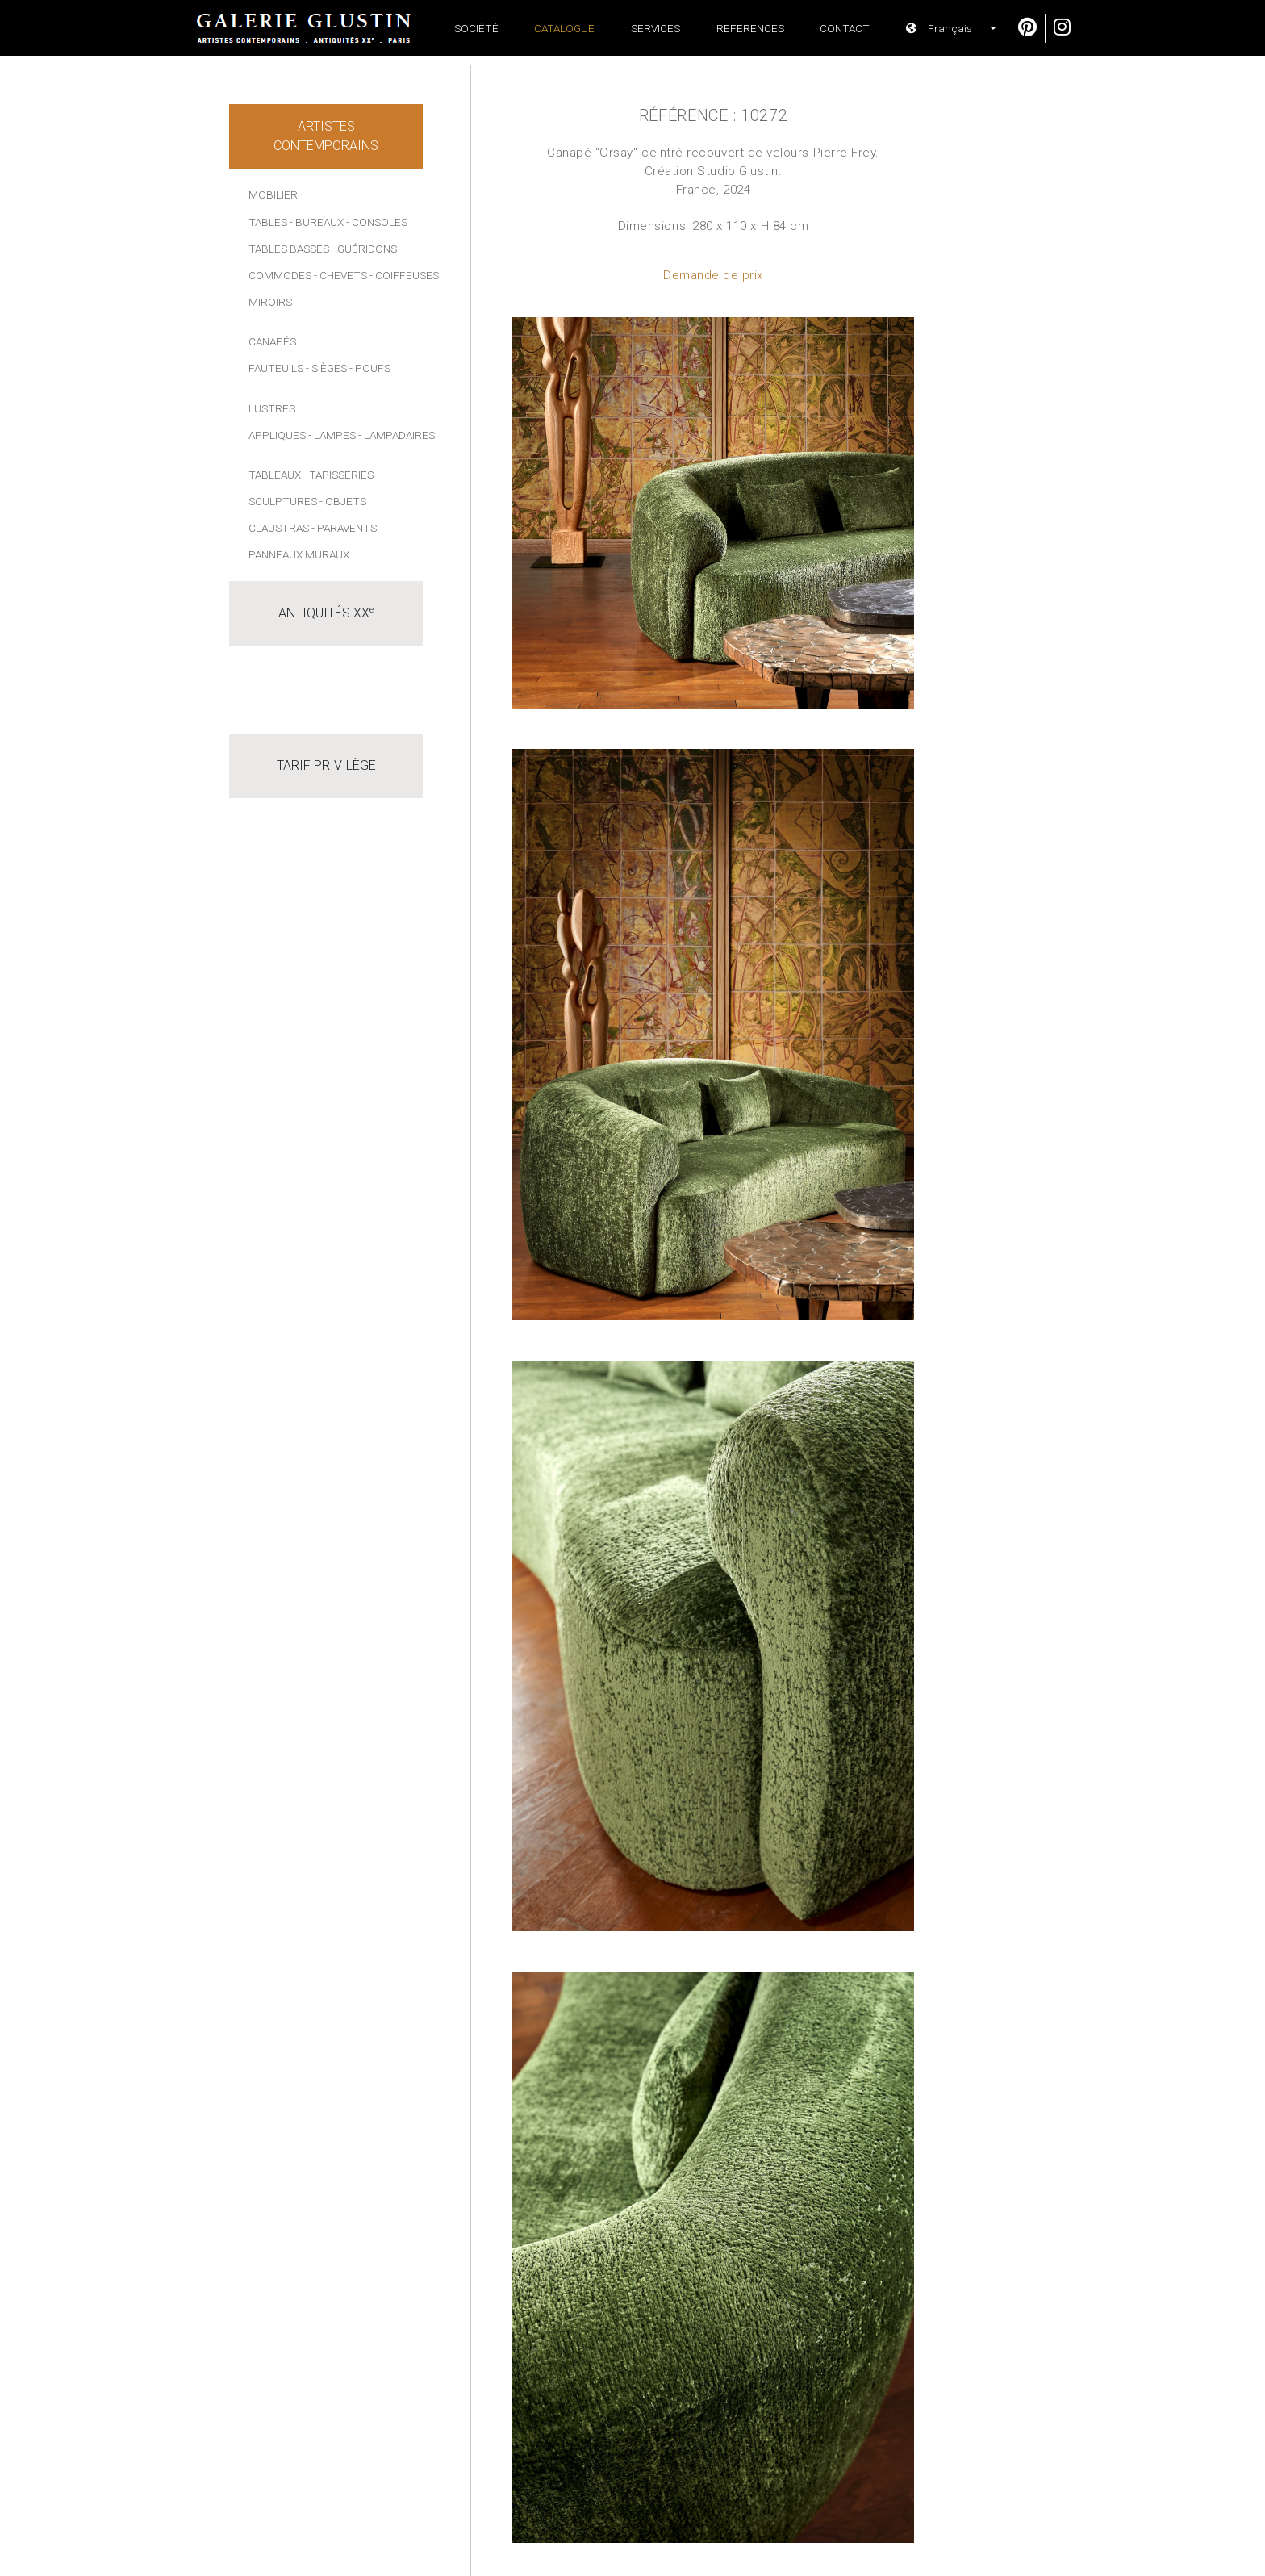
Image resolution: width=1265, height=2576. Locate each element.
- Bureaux (317, 221)
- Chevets (340, 275)
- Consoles (376, 221)
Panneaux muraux (298, 554)
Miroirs (270, 301)
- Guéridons (364, 248)
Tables (267, 221)
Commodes (279, 275)
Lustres (271, 408)
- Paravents (344, 527)
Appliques (277, 435)
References (750, 28)
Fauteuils (275, 368)
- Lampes (332, 435)
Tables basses (288, 248)
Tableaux (274, 474)
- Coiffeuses (404, 275)
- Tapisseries (338, 474)
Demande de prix (713, 275)
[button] (945, 28)
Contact (845, 28)
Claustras (278, 527)
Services (655, 28)
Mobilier (273, 194)
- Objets (342, 501)
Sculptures (282, 501)
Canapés (272, 341)
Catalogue (564, 28)
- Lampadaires (396, 435)
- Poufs (369, 368)
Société (476, 28)
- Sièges (326, 368)
